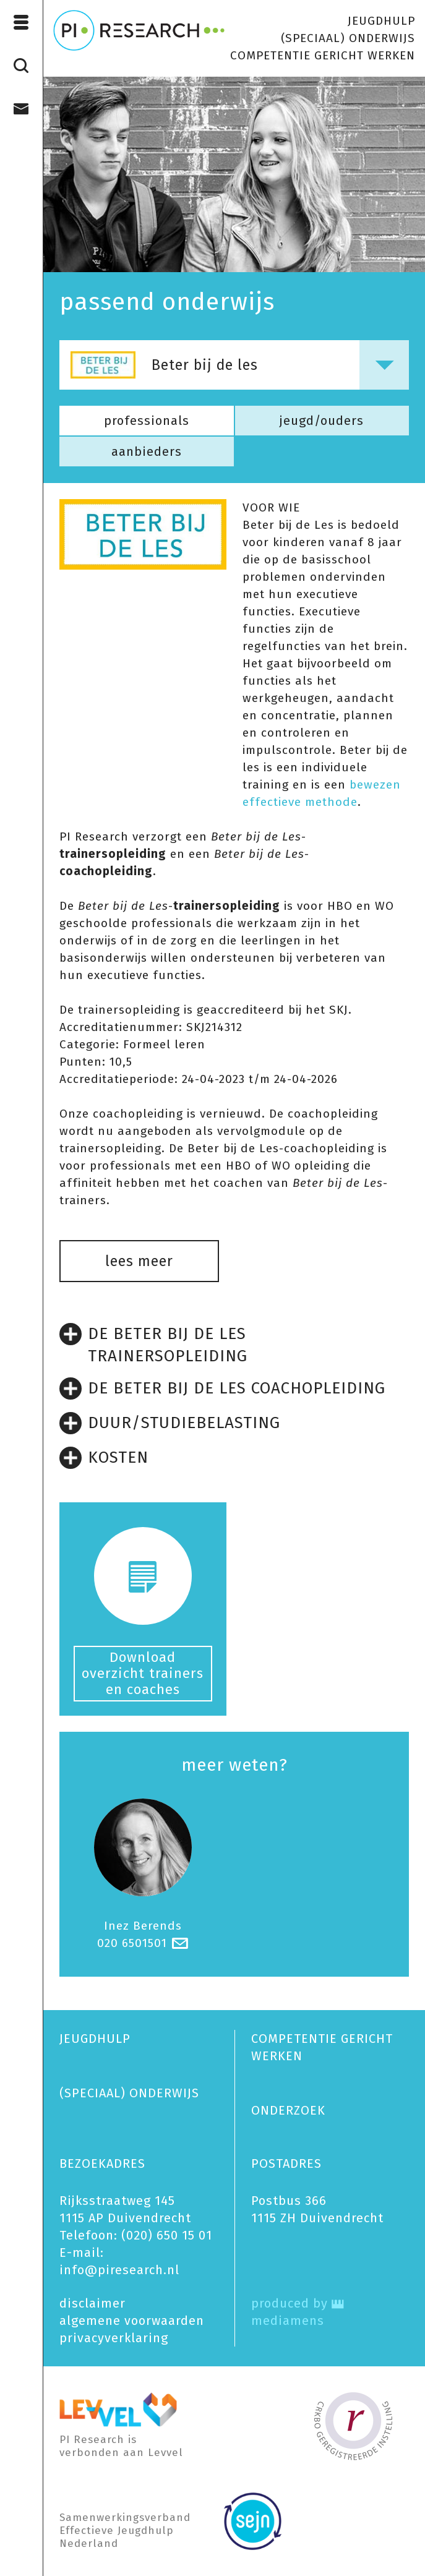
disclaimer (92, 2303)
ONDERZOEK (288, 2110)
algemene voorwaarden (131, 2320)
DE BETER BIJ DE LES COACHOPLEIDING (222, 1388)
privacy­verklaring (113, 2337)
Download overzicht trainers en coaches (143, 1673)
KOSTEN (103, 1458)
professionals (146, 420)
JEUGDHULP (381, 21)
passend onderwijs (167, 302)
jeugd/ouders (322, 420)
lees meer (139, 1261)
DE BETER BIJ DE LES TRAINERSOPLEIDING (153, 1344)
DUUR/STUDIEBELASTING (169, 1423)
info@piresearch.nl (119, 2269)
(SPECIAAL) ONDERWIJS (348, 38)
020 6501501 (132, 1943)
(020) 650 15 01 (166, 2235)
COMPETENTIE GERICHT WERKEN (322, 55)
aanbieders (146, 451)
